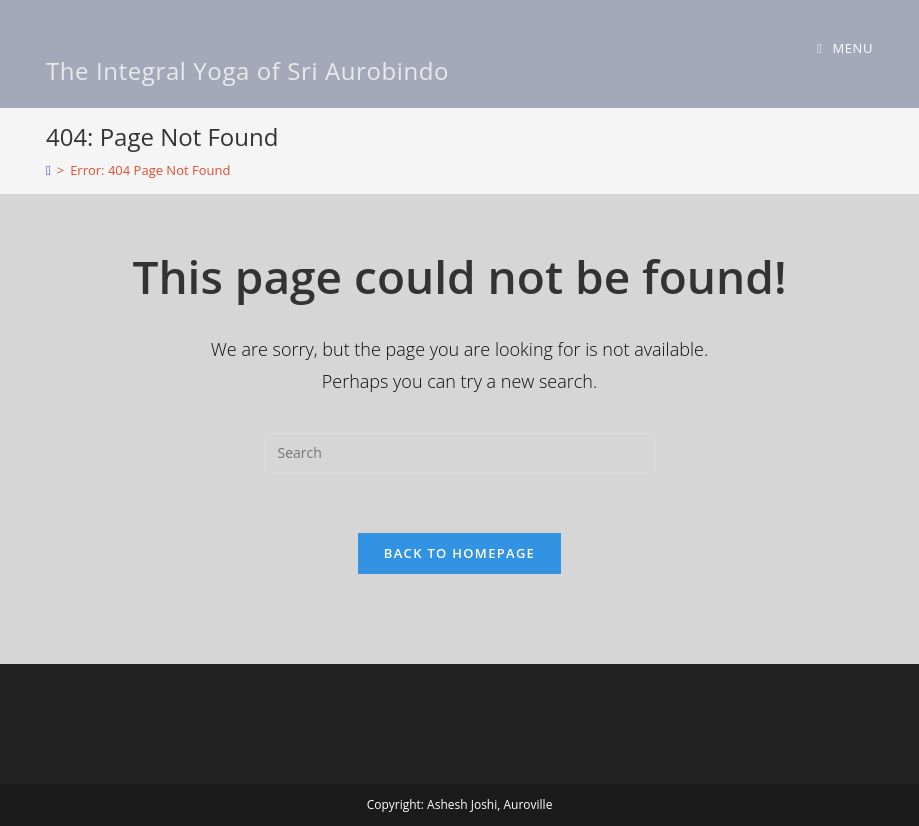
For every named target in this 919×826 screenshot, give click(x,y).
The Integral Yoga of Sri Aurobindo (247, 70)
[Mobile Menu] (845, 48)
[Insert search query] (460, 453)
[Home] (48, 170)
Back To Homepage (459, 553)
